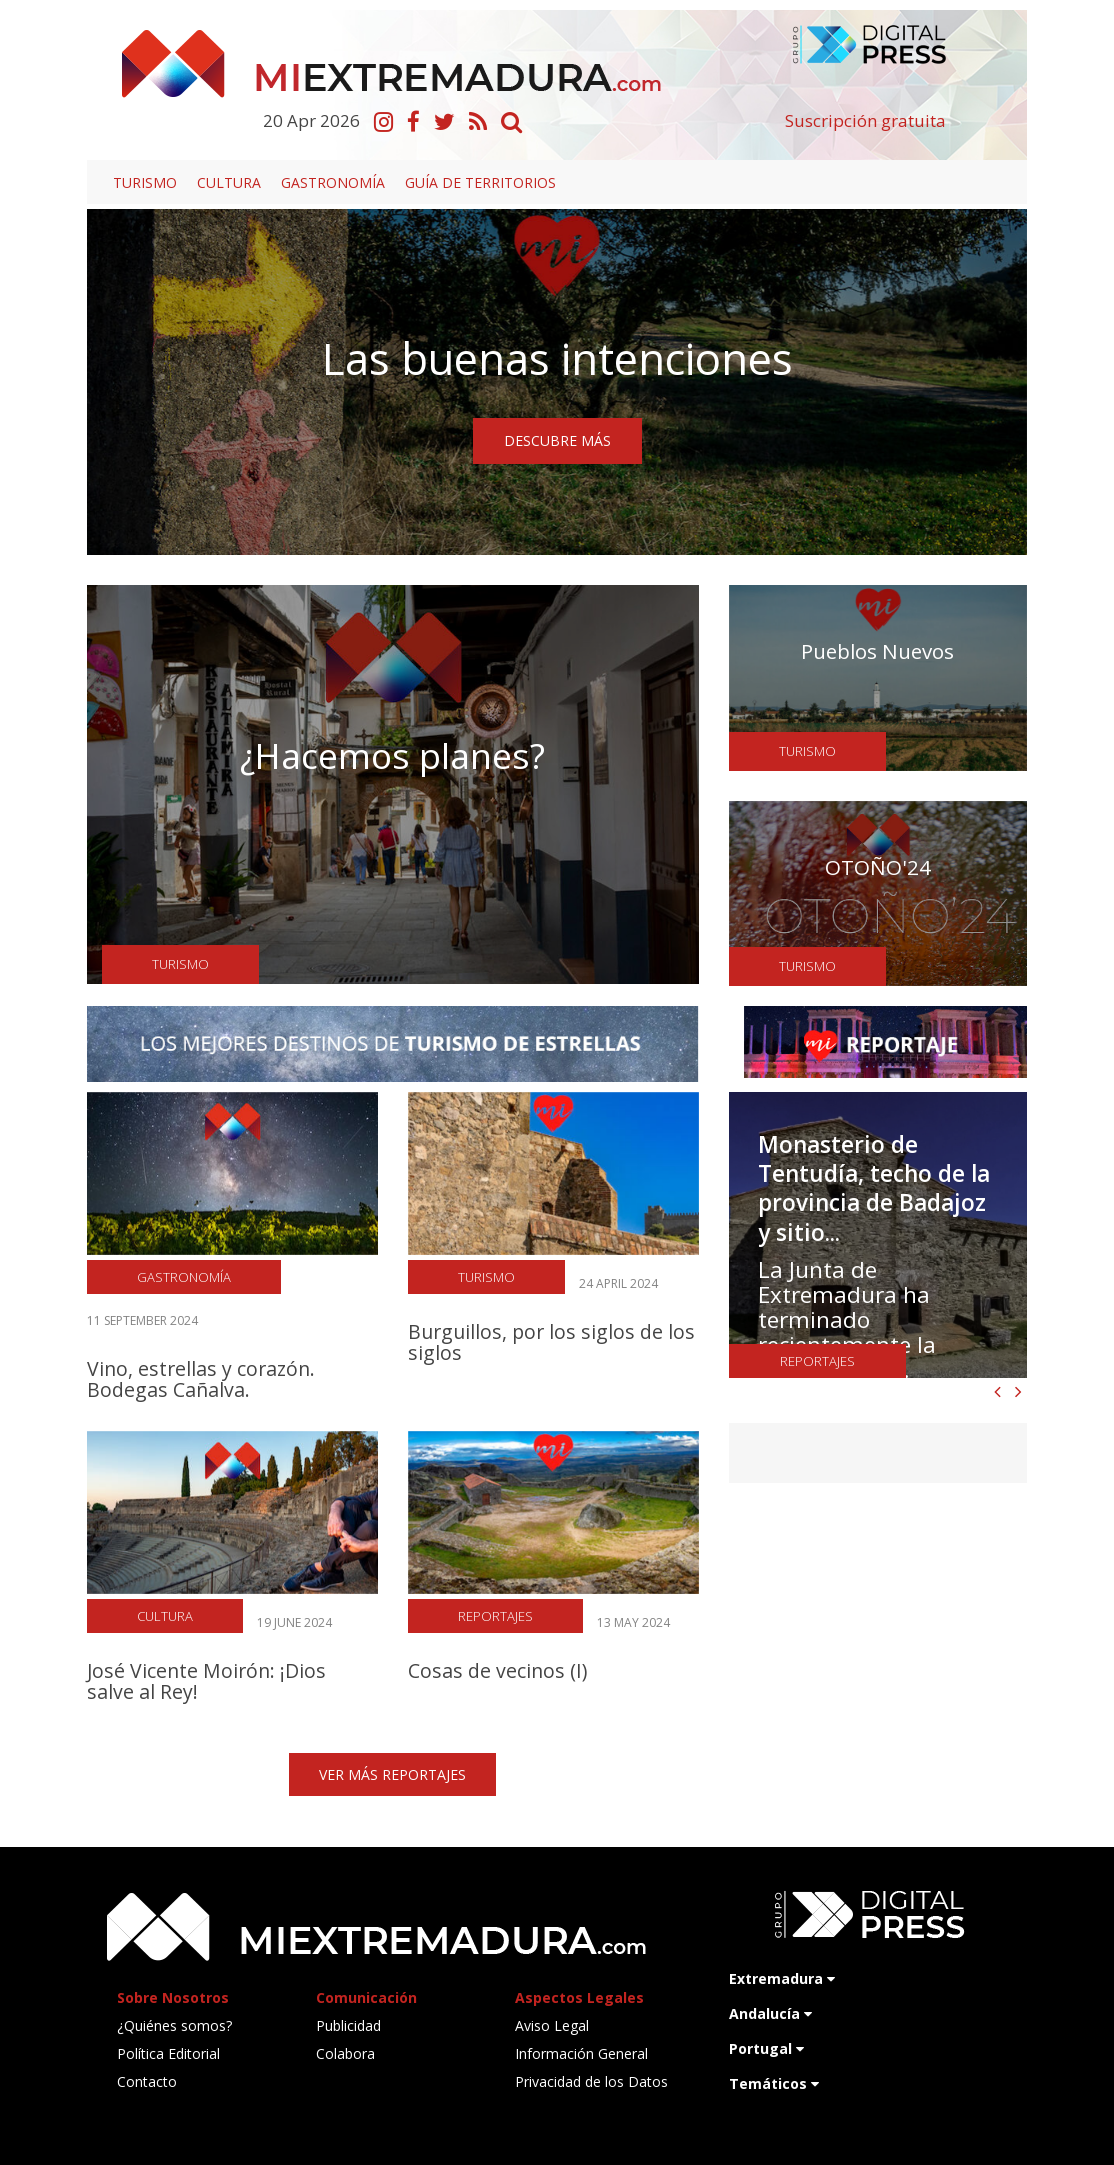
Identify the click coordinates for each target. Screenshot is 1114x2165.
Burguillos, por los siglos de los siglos (551, 1342)
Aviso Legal (552, 2025)
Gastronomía (333, 182)
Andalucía (770, 2013)
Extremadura (782, 1978)
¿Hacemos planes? (392, 755)
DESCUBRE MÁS (557, 440)
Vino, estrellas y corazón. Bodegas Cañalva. (201, 1379)
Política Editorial (168, 2053)
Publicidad (348, 2025)
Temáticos (774, 2083)
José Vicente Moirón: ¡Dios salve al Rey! (206, 1681)
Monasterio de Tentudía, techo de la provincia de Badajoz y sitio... (874, 1188)
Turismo (145, 182)
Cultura (229, 182)
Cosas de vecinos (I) (497, 1670)
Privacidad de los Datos (591, 2081)
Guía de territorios (480, 182)
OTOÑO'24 (878, 867)
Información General (581, 2053)
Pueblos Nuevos (877, 651)
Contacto (147, 2081)
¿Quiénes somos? (174, 2025)
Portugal (766, 2048)
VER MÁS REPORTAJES (392, 1774)
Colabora (345, 2053)
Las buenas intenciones (557, 358)
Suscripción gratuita (865, 120)
